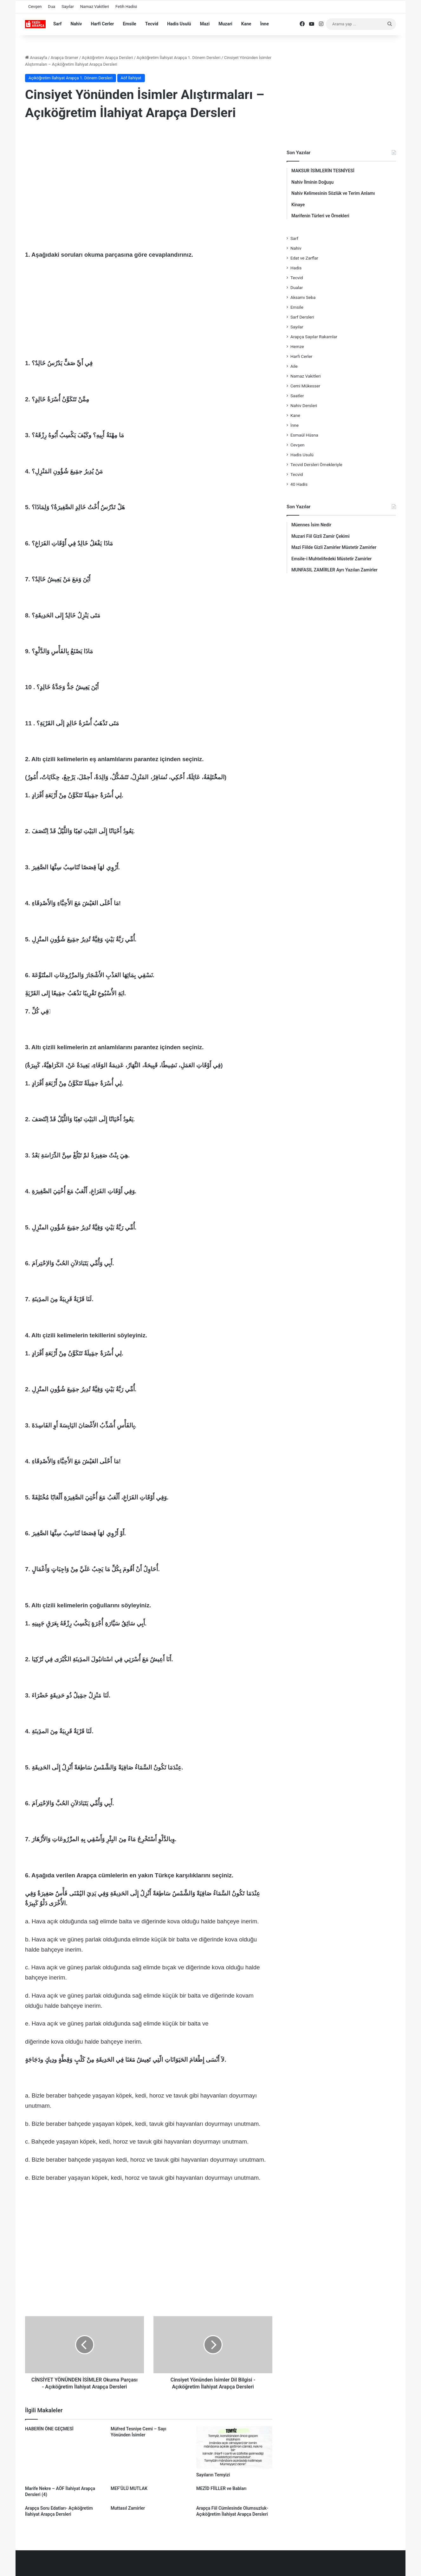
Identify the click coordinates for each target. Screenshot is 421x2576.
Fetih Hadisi (126, 6)
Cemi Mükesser (305, 385)
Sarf (57, 23)
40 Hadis (299, 484)
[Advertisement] (148, 177)
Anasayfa (36, 57)
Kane (246, 23)
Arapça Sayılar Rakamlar (313, 336)
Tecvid (152, 23)
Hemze (297, 346)
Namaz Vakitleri (94, 6)
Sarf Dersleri (302, 317)
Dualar (296, 287)
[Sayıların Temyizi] (234, 2447)
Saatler (297, 395)
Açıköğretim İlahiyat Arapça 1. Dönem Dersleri (179, 57)
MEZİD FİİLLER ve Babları (221, 2488)
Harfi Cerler (102, 23)
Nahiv (76, 23)
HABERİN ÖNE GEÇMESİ (49, 2428)
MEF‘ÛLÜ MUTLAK (129, 2488)
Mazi (205, 23)
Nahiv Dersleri (303, 405)
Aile (294, 366)
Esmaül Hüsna (304, 435)
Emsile (129, 23)
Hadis (295, 267)
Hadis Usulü (179, 23)
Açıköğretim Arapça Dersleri (107, 57)
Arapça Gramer (64, 57)
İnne (264, 23)
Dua (51, 6)
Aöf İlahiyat (131, 78)
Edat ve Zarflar (304, 257)
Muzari (225, 23)
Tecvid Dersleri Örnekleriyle (316, 464)
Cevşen (35, 6)
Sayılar (68, 6)
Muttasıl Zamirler (128, 2508)
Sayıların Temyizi (213, 2474)
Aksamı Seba (302, 297)
